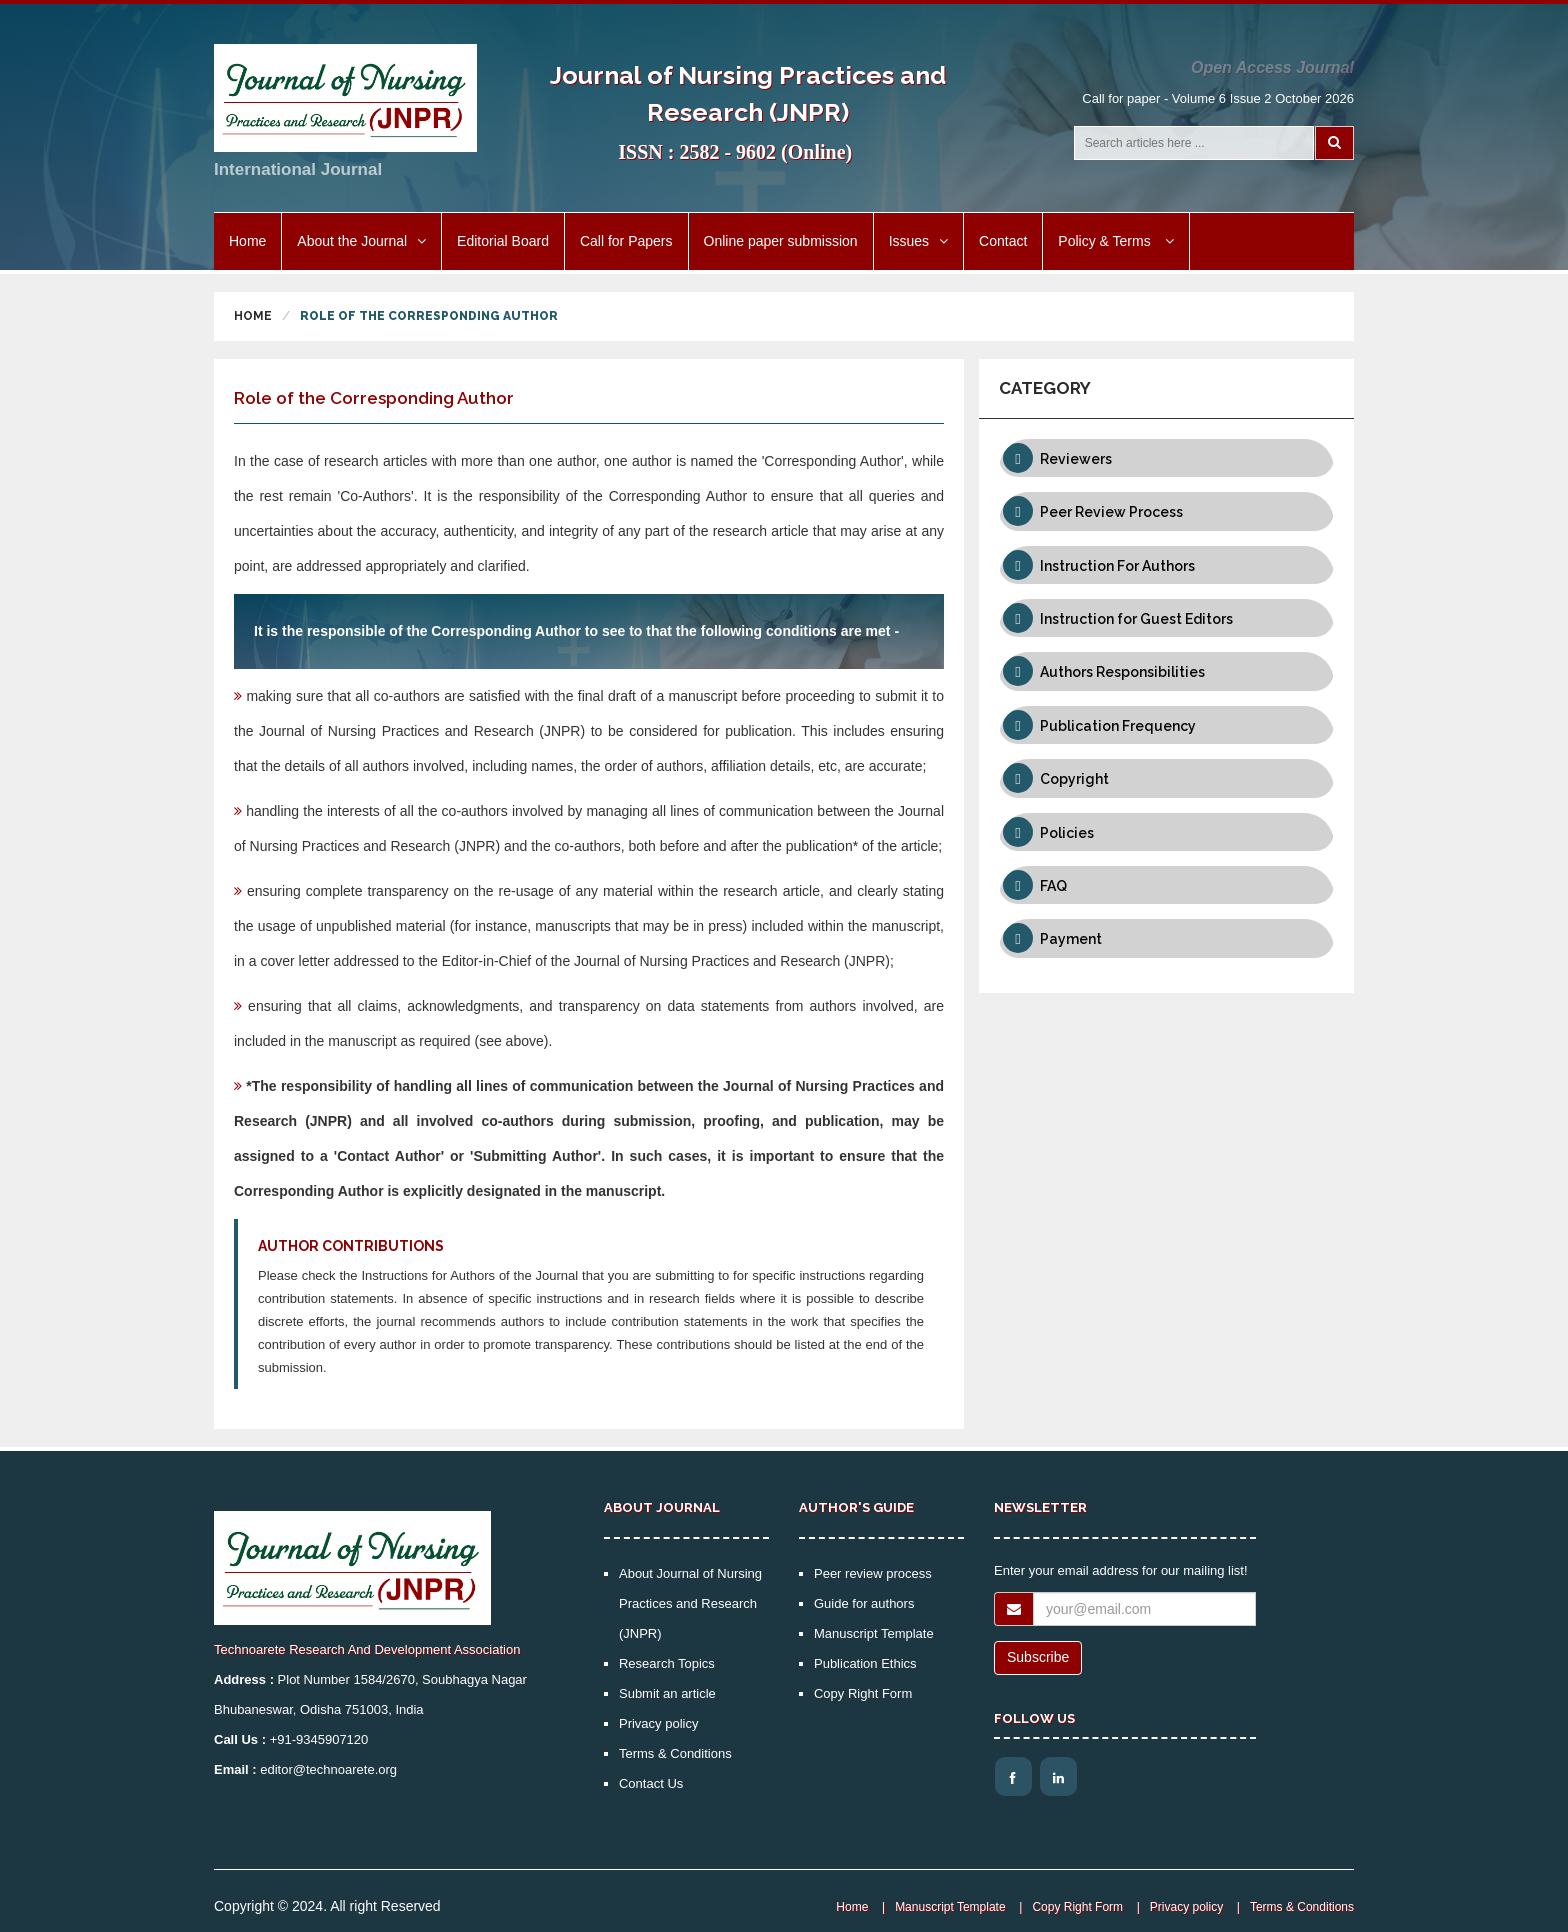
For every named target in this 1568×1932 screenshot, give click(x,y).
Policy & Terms (1115, 241)
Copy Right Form (863, 1693)
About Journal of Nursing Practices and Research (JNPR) (690, 1603)
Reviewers (1076, 459)
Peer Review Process (1111, 512)
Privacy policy (658, 1723)
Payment (1071, 939)
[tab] (1166, 458)
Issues (918, 241)
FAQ (1053, 886)
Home (247, 241)
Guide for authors (864, 1603)
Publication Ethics (865, 1663)
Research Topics (667, 1663)
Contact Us (651, 1783)
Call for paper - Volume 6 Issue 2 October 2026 (1218, 98)
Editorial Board (503, 241)
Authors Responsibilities (1122, 672)
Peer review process (873, 1573)
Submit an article (667, 1693)
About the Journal (361, 241)
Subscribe (1038, 1657)
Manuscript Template (874, 1633)
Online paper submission (781, 241)
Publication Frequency (1118, 726)
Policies (1067, 833)
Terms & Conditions (675, 1753)
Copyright (1074, 779)
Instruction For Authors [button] (1117, 566)
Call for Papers (626, 241)
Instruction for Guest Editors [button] (1136, 619)
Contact (1003, 241)
